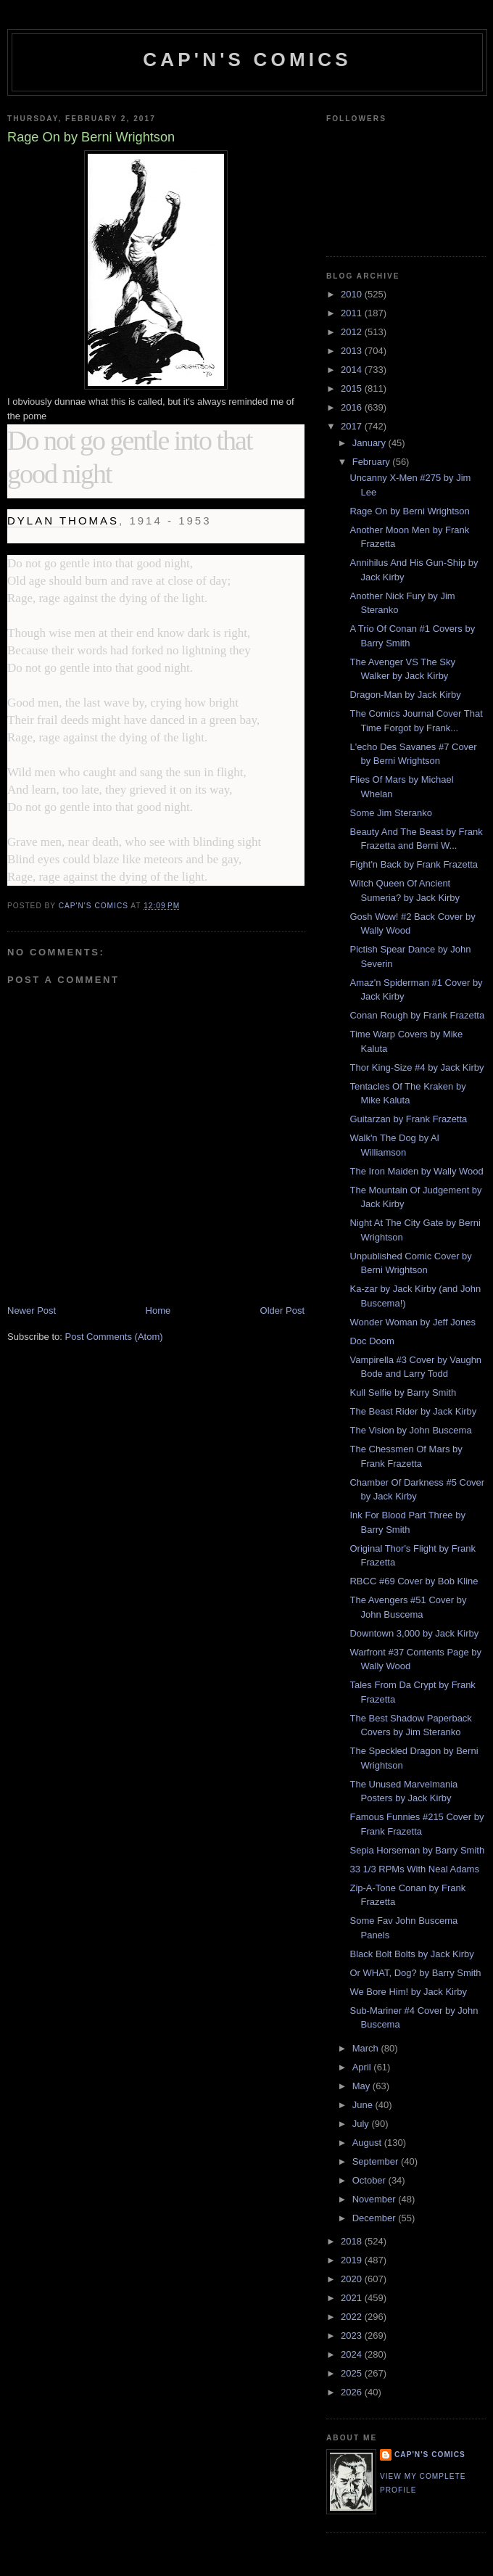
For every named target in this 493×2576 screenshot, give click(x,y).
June (364, 2104)
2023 (353, 2335)
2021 (353, 2297)
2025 (353, 2373)
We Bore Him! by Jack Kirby (408, 1991)
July (362, 2123)
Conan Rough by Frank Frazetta (416, 1015)
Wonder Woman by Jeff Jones (412, 1322)
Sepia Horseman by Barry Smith (416, 1850)
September (376, 2161)
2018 (353, 2241)
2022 (353, 2316)
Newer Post (31, 1310)
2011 (353, 313)
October (370, 2180)
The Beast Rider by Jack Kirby (412, 1411)
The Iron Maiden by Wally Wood (416, 1171)
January (370, 442)
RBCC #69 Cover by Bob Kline (413, 1581)
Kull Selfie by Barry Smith (402, 1392)
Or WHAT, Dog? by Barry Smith (415, 1972)
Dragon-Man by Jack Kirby (404, 694)
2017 (353, 426)
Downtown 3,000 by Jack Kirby (413, 1633)
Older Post (282, 1310)
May (362, 2086)
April (363, 2067)
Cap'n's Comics (247, 59)
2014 (353, 369)
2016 (353, 407)
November (375, 2199)
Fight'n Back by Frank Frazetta (413, 864)
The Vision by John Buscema (410, 1430)
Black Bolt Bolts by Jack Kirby (411, 1954)
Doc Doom (371, 1341)
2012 (353, 331)
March (366, 2048)
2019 (353, 2260)
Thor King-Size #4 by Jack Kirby (416, 1067)
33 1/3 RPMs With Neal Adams (413, 1869)
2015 (353, 388)
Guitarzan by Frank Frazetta (408, 1119)
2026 (353, 2392)
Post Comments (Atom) (114, 1336)
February (372, 461)
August (368, 2142)
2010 (353, 294)
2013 (353, 350)
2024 (353, 2354)
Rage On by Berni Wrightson (409, 511)
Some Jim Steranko (390, 812)
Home (158, 1310)
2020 (353, 2278)
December (375, 2218)
